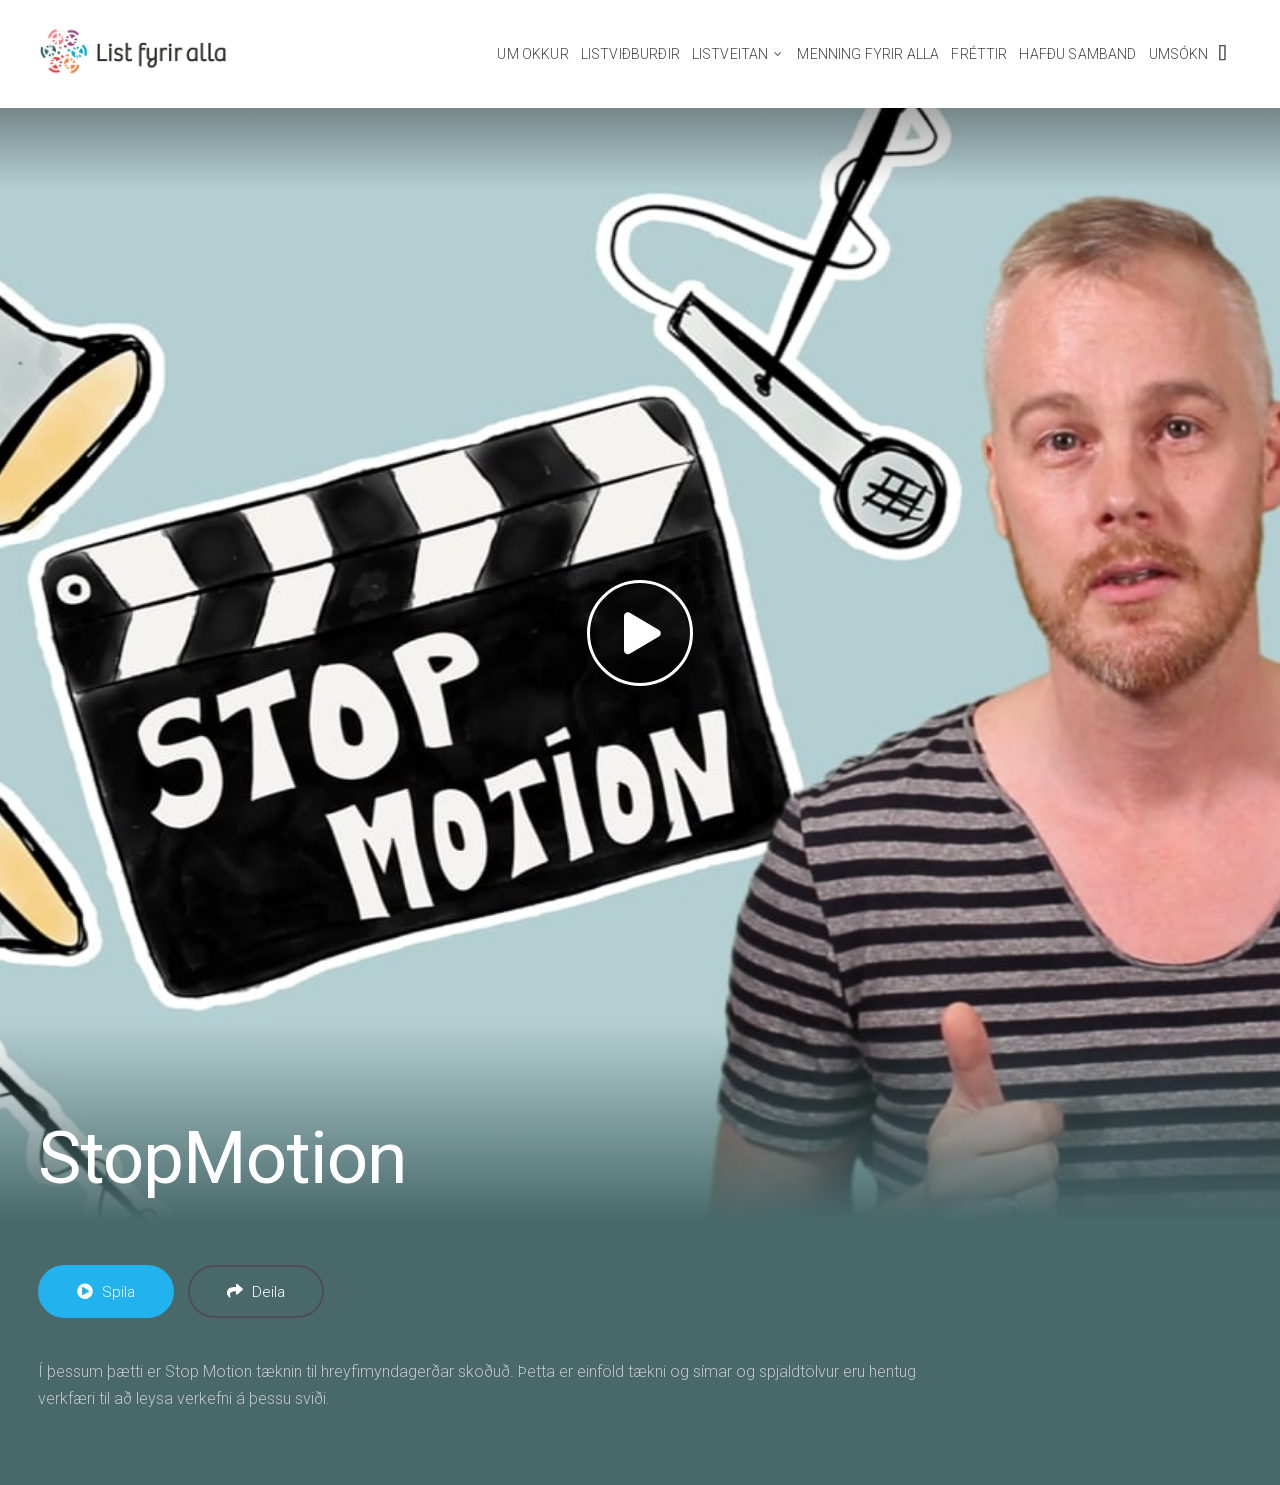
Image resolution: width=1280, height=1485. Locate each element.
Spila (106, 1292)
